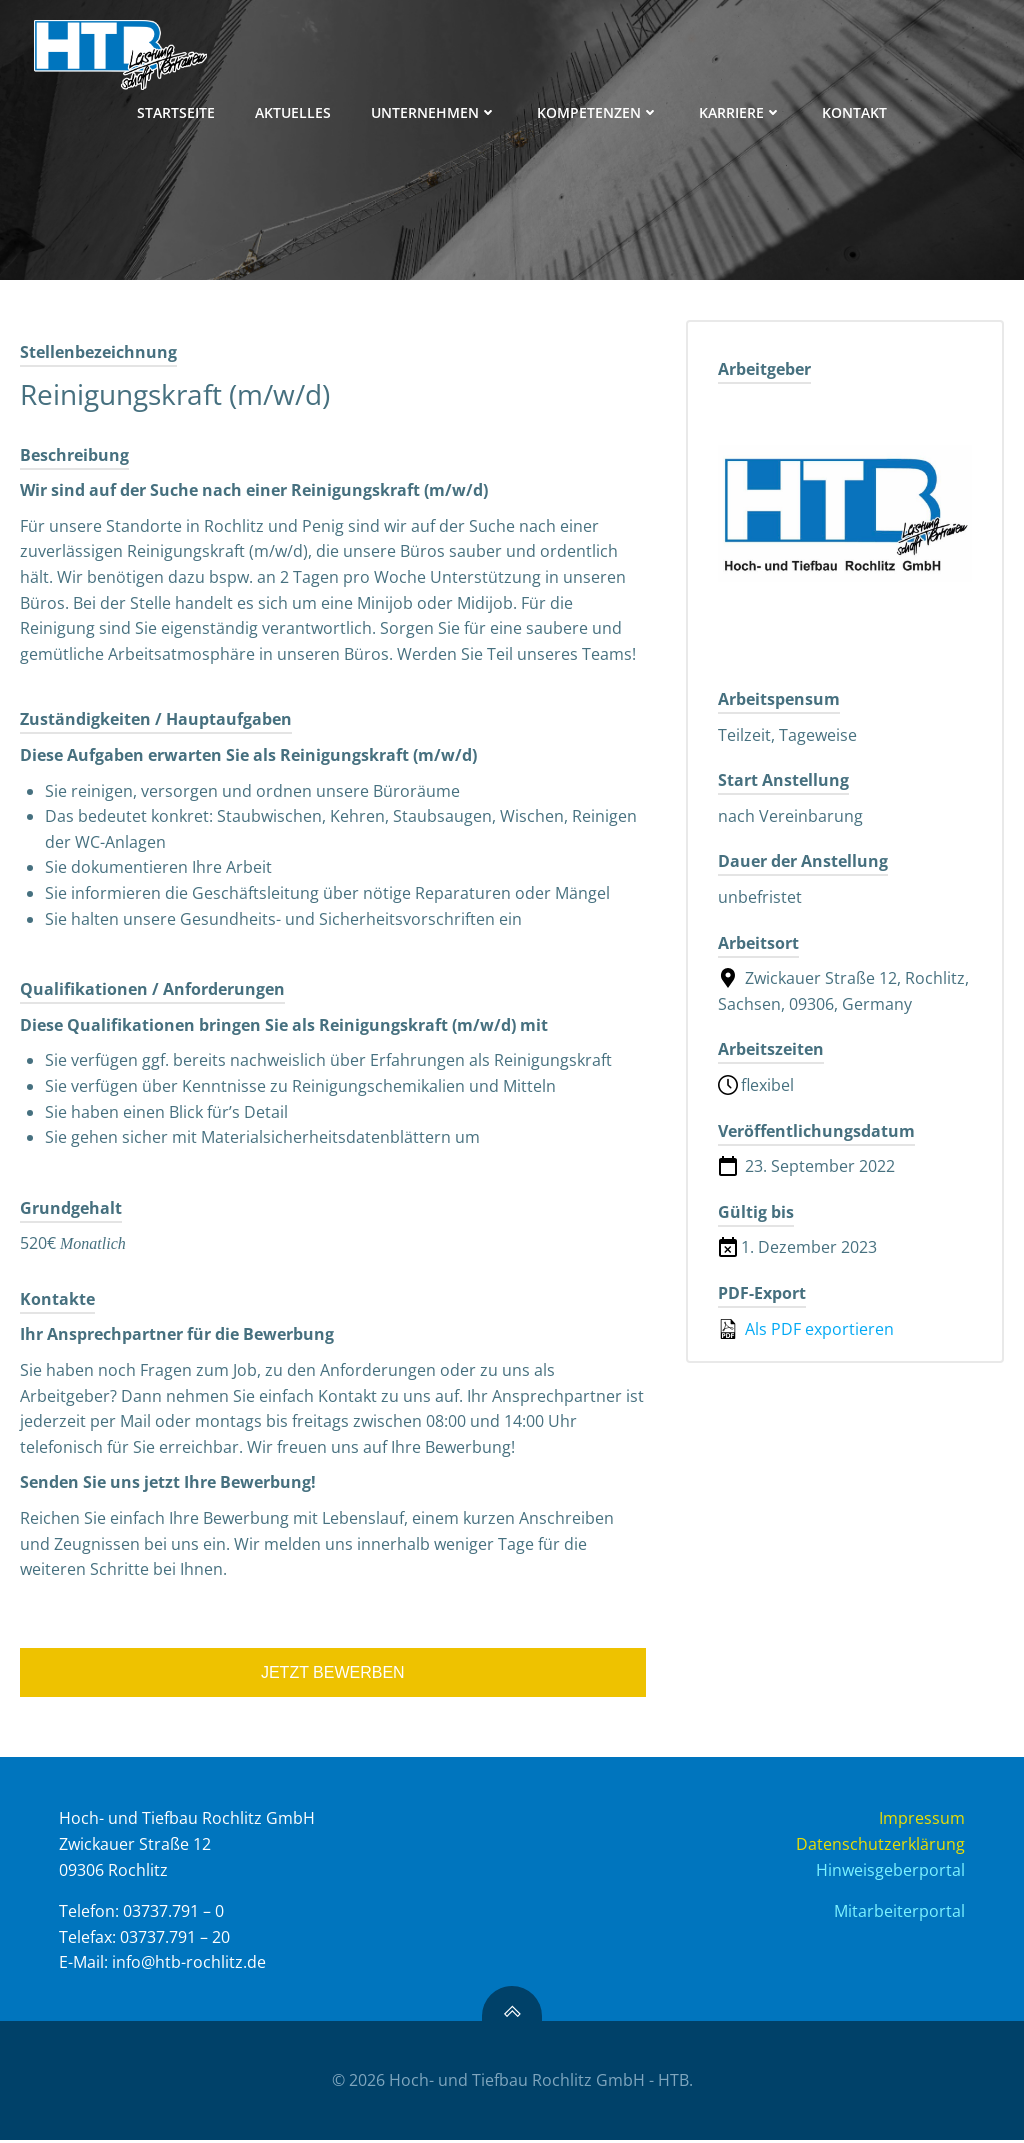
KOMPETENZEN (598, 110)
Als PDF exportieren (806, 1329)
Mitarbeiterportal (896, 1914)
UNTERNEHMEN (434, 110)
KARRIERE (740, 110)
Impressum (919, 1821)
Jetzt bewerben (333, 1673)
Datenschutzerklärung (877, 1846)
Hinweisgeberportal (887, 1872)
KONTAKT (854, 110)
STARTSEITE (176, 110)
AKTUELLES (293, 110)
